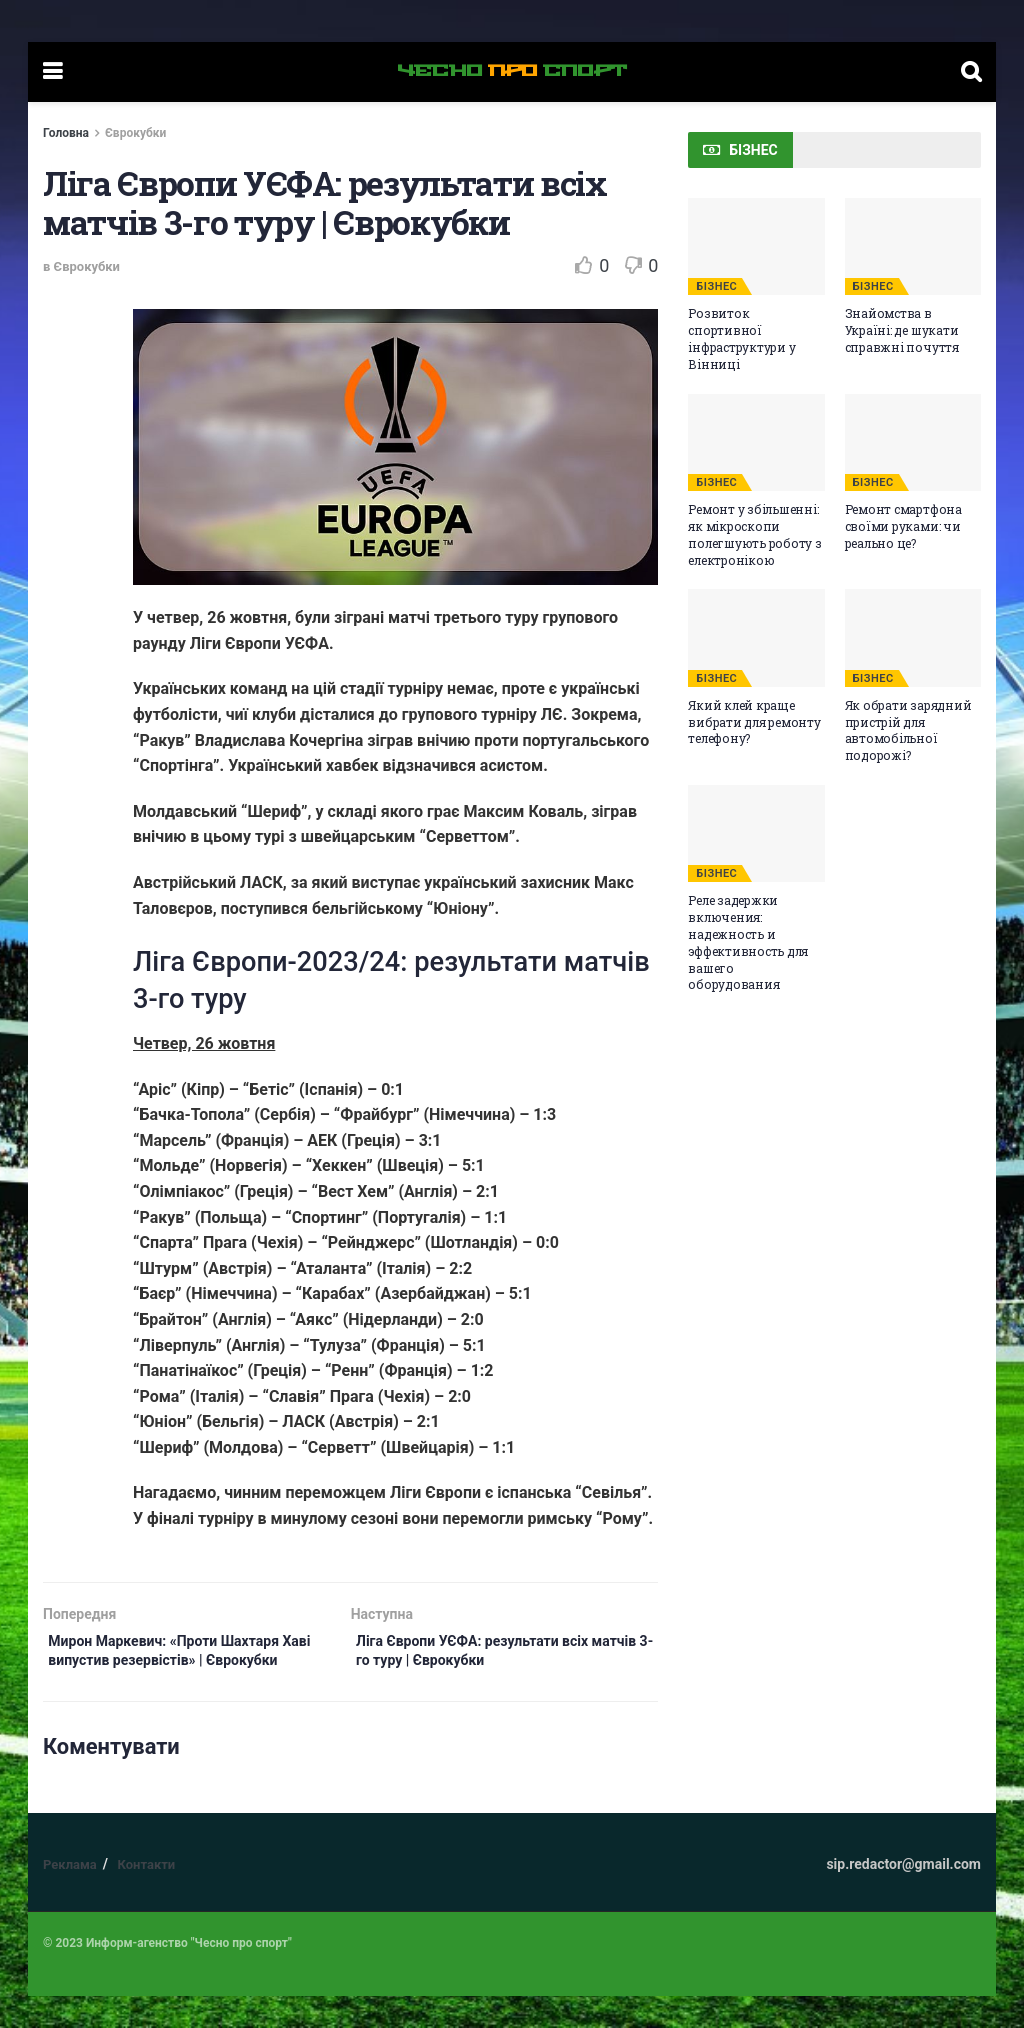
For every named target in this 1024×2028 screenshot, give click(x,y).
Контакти (146, 1896)
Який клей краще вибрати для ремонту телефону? (754, 722)
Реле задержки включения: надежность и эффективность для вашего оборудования (748, 942)
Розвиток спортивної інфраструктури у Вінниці (741, 338)
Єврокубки (135, 133)
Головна (66, 133)
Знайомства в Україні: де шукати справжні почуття (902, 330)
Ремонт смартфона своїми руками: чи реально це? (903, 526)
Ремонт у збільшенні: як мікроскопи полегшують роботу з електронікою (754, 534)
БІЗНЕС (716, 286)
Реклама (70, 1896)
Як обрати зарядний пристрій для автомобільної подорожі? (908, 730)
